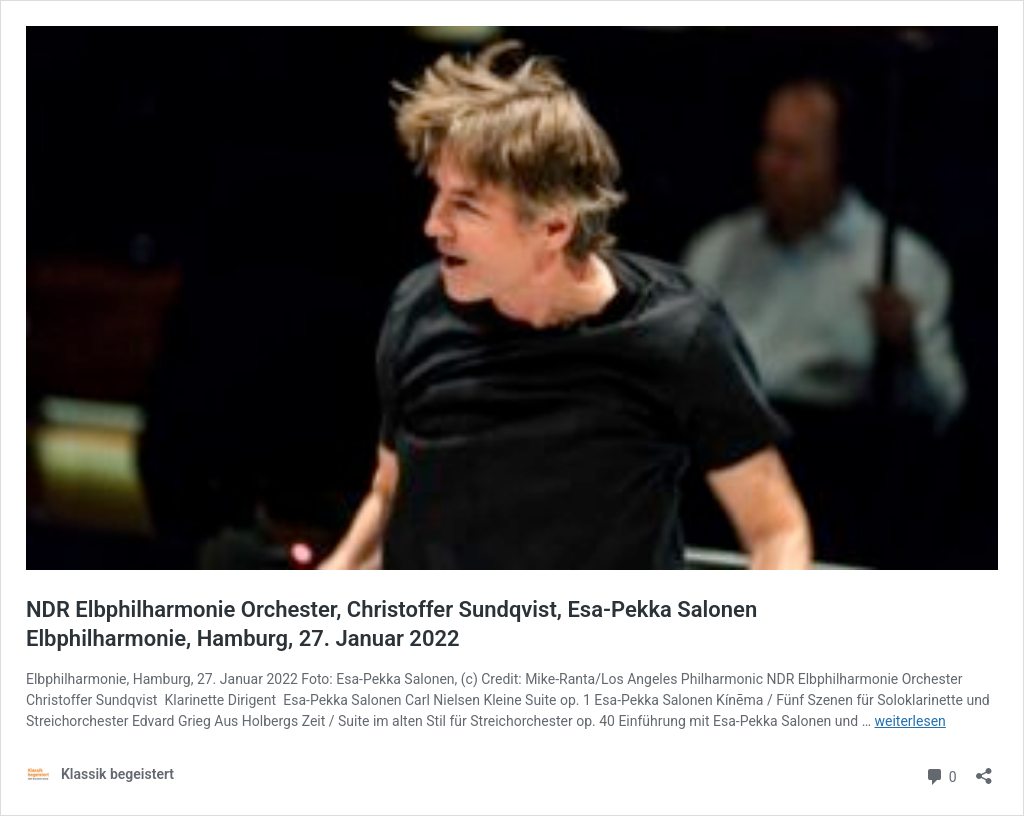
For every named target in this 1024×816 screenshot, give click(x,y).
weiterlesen (909, 721)
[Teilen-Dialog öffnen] (984, 769)
